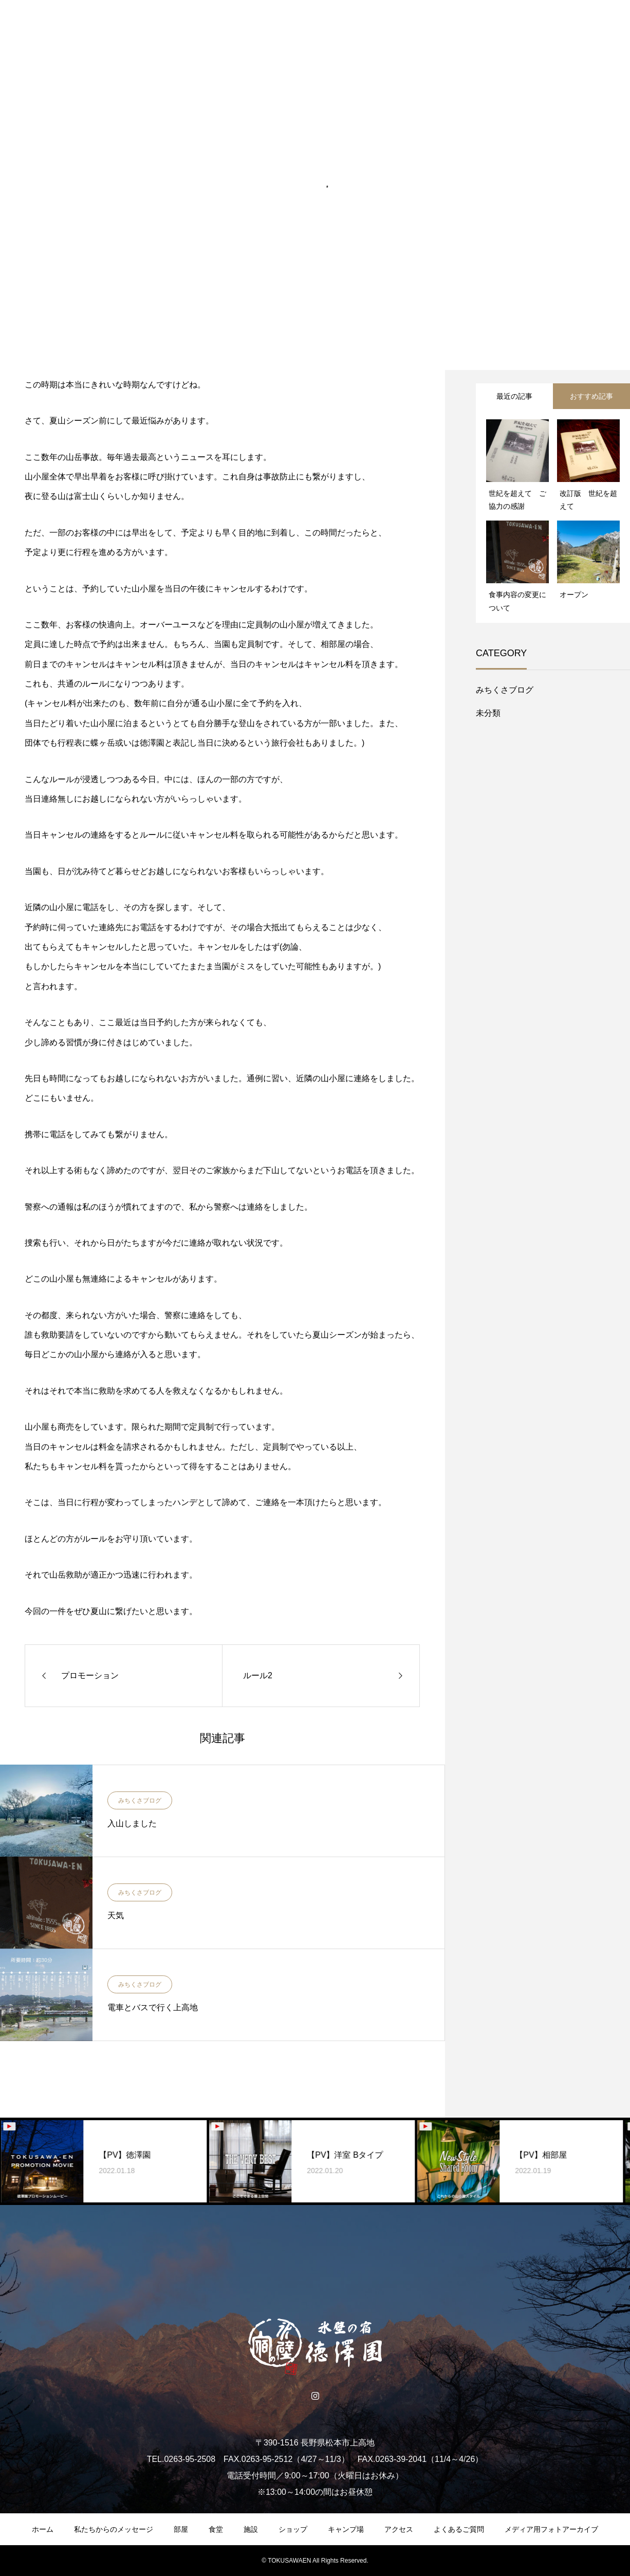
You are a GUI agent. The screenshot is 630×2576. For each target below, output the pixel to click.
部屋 (181, 2529)
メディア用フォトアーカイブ (551, 2529)
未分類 (488, 713)
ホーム (42, 2529)
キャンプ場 (346, 2529)
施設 (251, 2529)
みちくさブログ (139, 1800)
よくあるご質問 (459, 2529)
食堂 (216, 2529)
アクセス (398, 2529)
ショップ (293, 2529)
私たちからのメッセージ (113, 2529)
